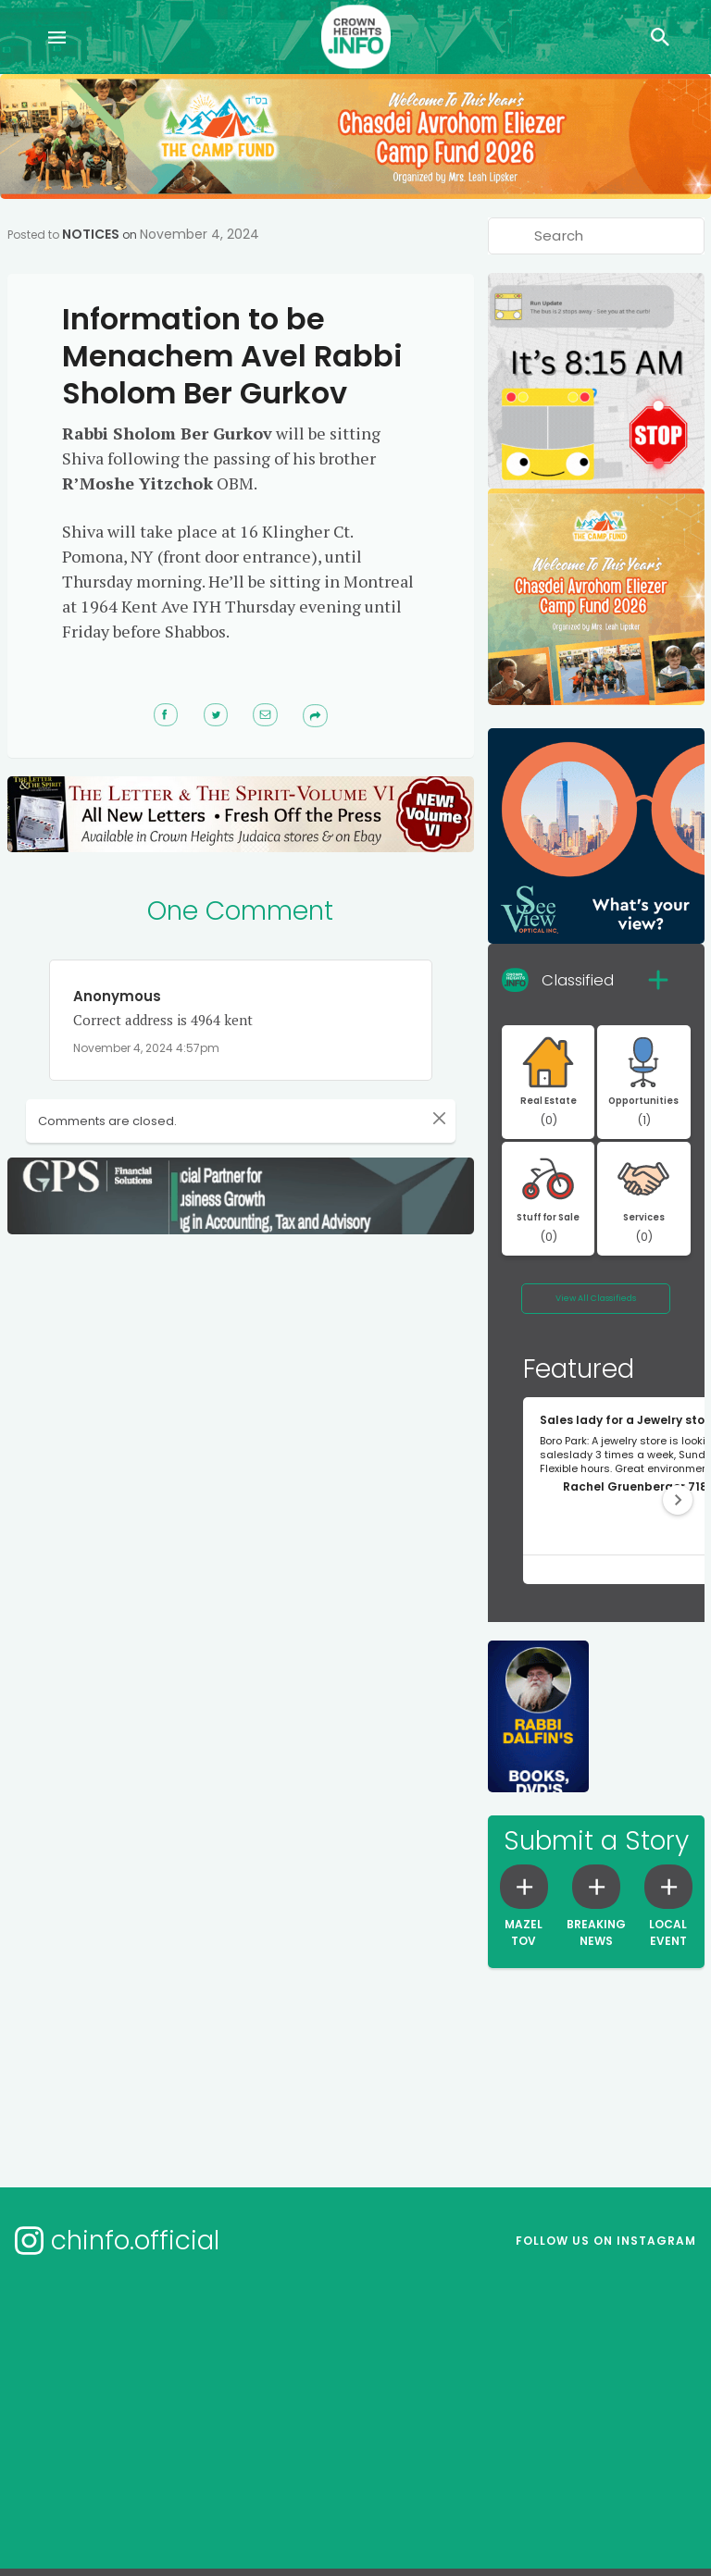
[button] (677, 1499)
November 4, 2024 (199, 234)
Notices (90, 234)
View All (595, 1298)
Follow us (606, 2240)
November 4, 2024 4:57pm (146, 1048)
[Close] (416, 1117)
